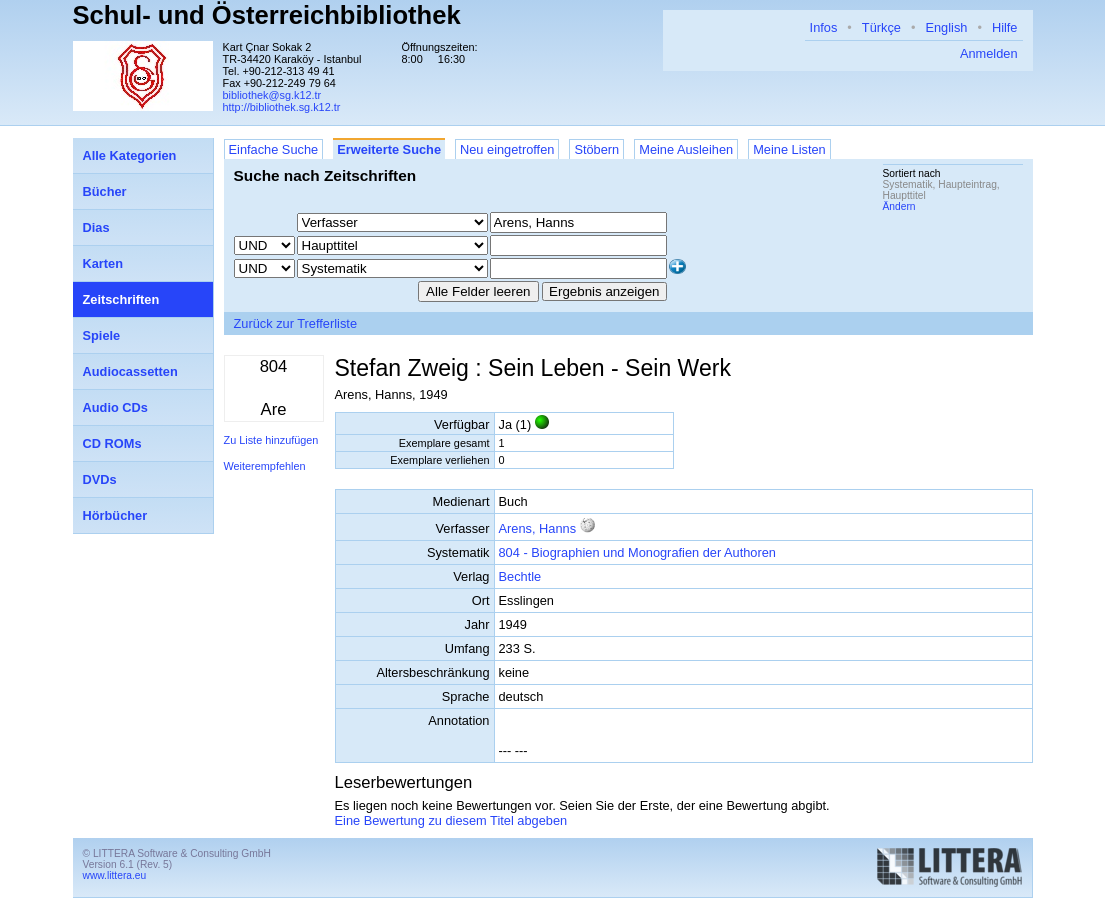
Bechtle (520, 576)
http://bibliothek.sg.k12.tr (282, 107)
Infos (824, 27)
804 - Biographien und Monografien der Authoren (637, 552)
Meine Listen (789, 149)
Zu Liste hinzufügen (271, 440)
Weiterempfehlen (265, 466)
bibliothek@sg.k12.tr (272, 95)
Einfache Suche (274, 149)
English (946, 27)
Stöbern (596, 149)
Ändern (899, 206)
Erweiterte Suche (389, 149)
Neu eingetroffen (507, 149)
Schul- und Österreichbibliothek (267, 15)
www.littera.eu (115, 875)
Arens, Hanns (538, 528)
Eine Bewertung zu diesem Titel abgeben (451, 820)
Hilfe (1005, 27)
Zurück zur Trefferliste (296, 323)
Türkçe (881, 27)
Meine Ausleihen (686, 149)
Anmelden (989, 53)
